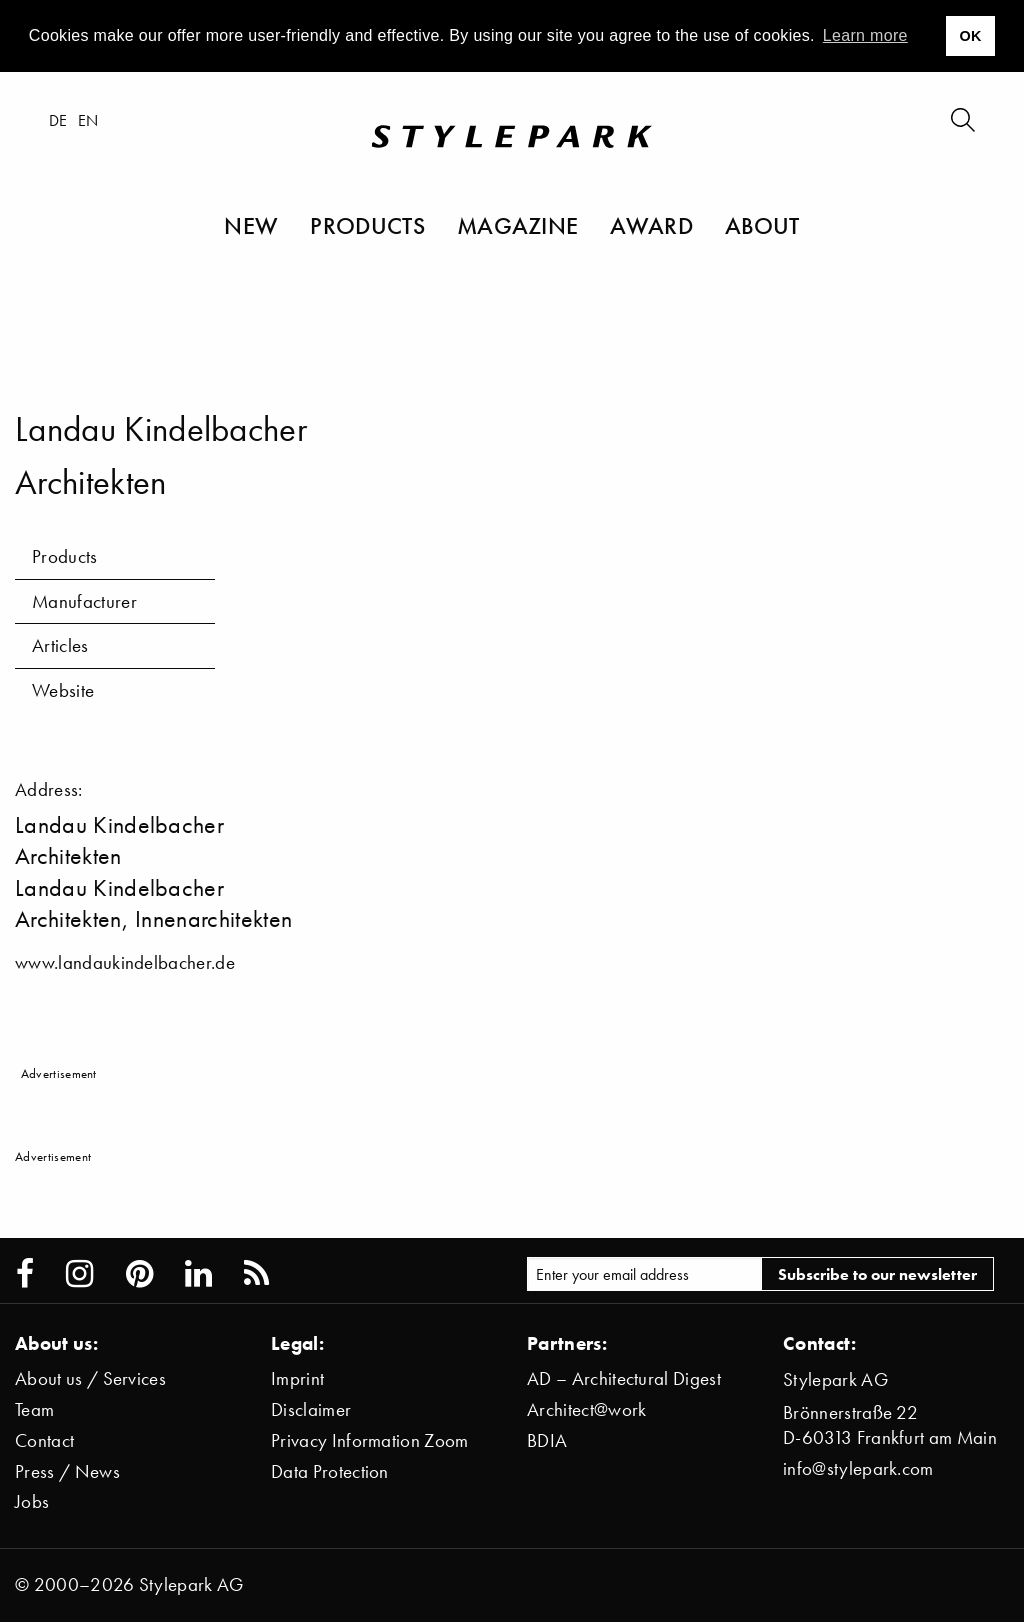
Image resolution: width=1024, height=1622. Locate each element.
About (762, 226)
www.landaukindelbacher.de (125, 962)
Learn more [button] (865, 35)
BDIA (547, 1440)
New (251, 226)
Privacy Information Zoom (370, 1440)
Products (367, 226)
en (89, 121)
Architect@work (586, 1409)
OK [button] (970, 36)
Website (63, 690)
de (59, 121)
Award (651, 226)
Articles (60, 645)
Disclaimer (311, 1409)
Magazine (518, 226)
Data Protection (330, 1471)
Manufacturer (84, 601)
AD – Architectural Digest (624, 1378)
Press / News (67, 1471)
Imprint (297, 1378)
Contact (44, 1440)
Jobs (32, 1501)
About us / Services (90, 1378)
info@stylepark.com (858, 1468)
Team (34, 1409)
